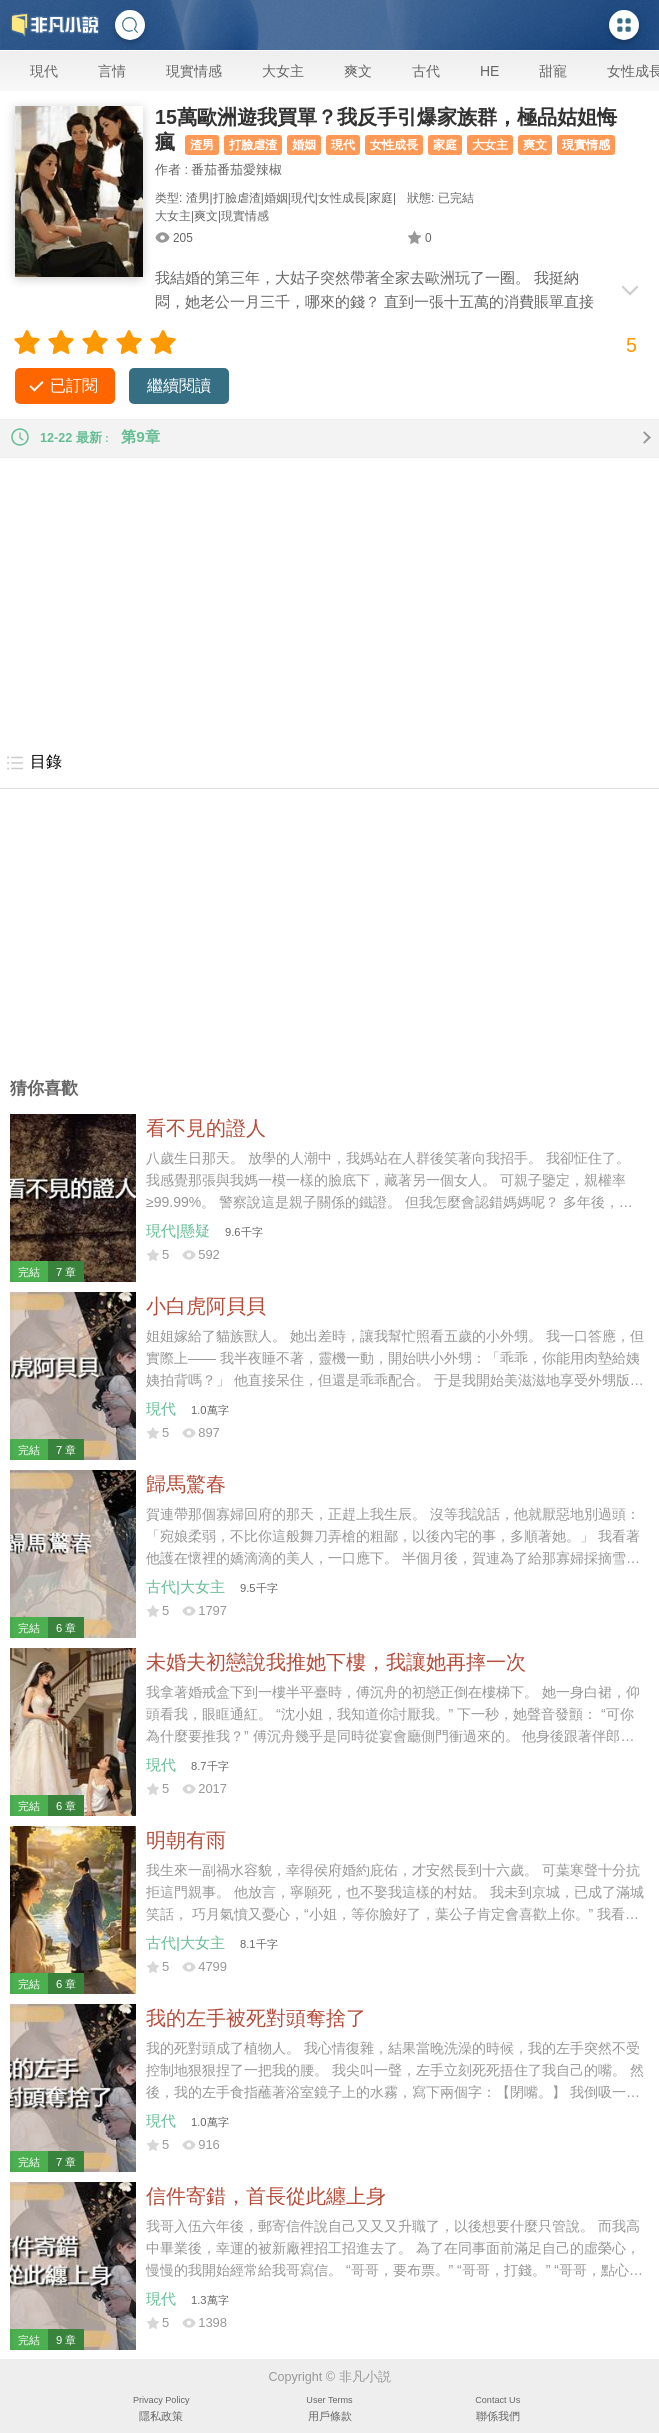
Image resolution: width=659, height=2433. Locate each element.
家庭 (445, 145)
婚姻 (304, 145)
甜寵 (553, 71)
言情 (112, 71)
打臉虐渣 (253, 145)
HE (489, 71)
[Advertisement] (329, 598)
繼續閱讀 (179, 385)
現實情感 (194, 71)
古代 (426, 71)
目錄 (33, 763)
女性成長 (394, 145)
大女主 (283, 71)
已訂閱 (74, 385)
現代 (44, 71)
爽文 (358, 71)
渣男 (202, 145)
